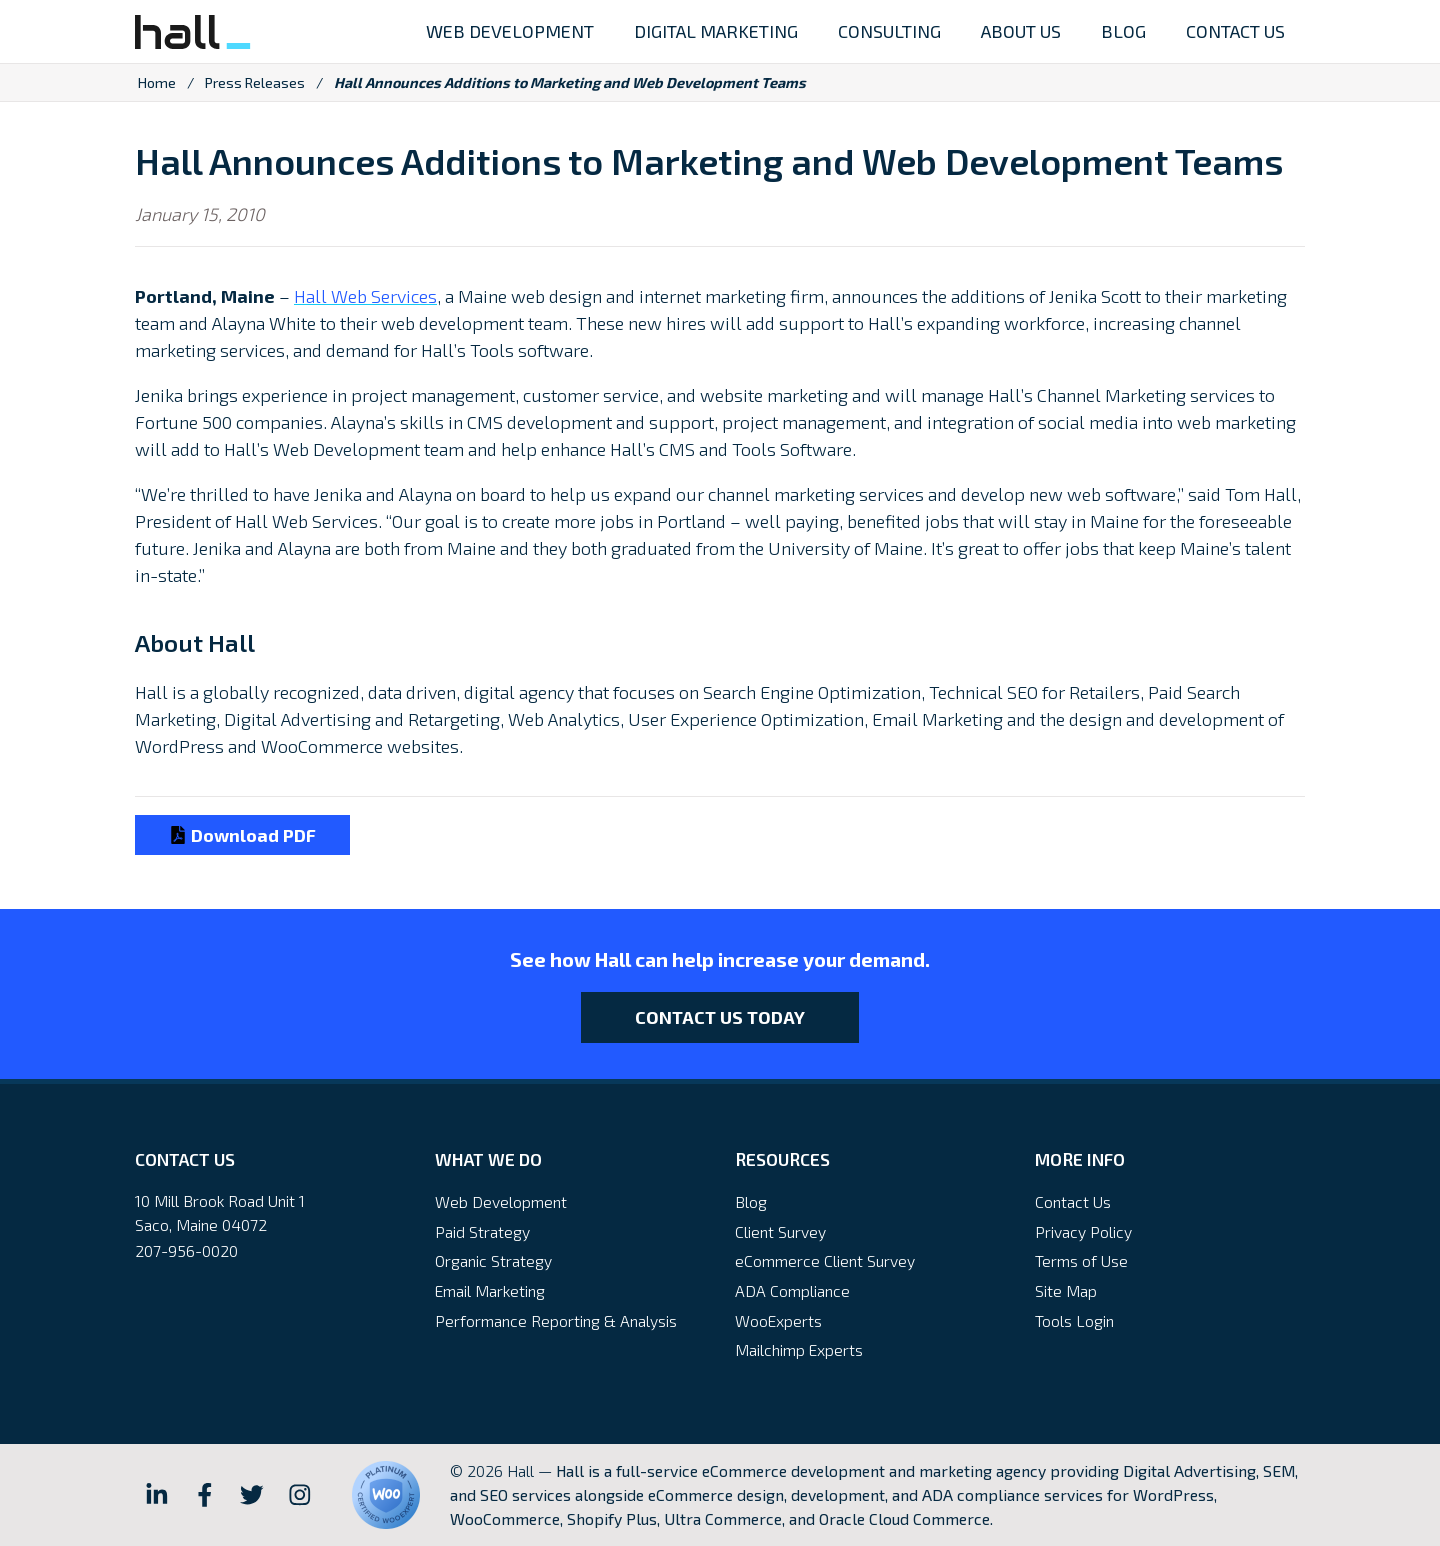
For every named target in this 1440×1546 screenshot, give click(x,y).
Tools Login (1074, 1320)
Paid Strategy (482, 1231)
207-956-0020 (186, 1250)
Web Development (501, 1201)
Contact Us (1073, 1201)
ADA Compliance (792, 1290)
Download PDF (242, 835)
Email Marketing (490, 1290)
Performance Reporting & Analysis (556, 1320)
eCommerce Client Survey (825, 1260)
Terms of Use (1081, 1260)
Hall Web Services (365, 296)
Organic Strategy (493, 1260)
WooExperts (778, 1320)
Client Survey (780, 1231)
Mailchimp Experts (799, 1349)
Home (157, 82)
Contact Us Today (720, 1017)
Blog (751, 1201)
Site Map (1066, 1290)
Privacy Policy (1083, 1231)
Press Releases (255, 82)
